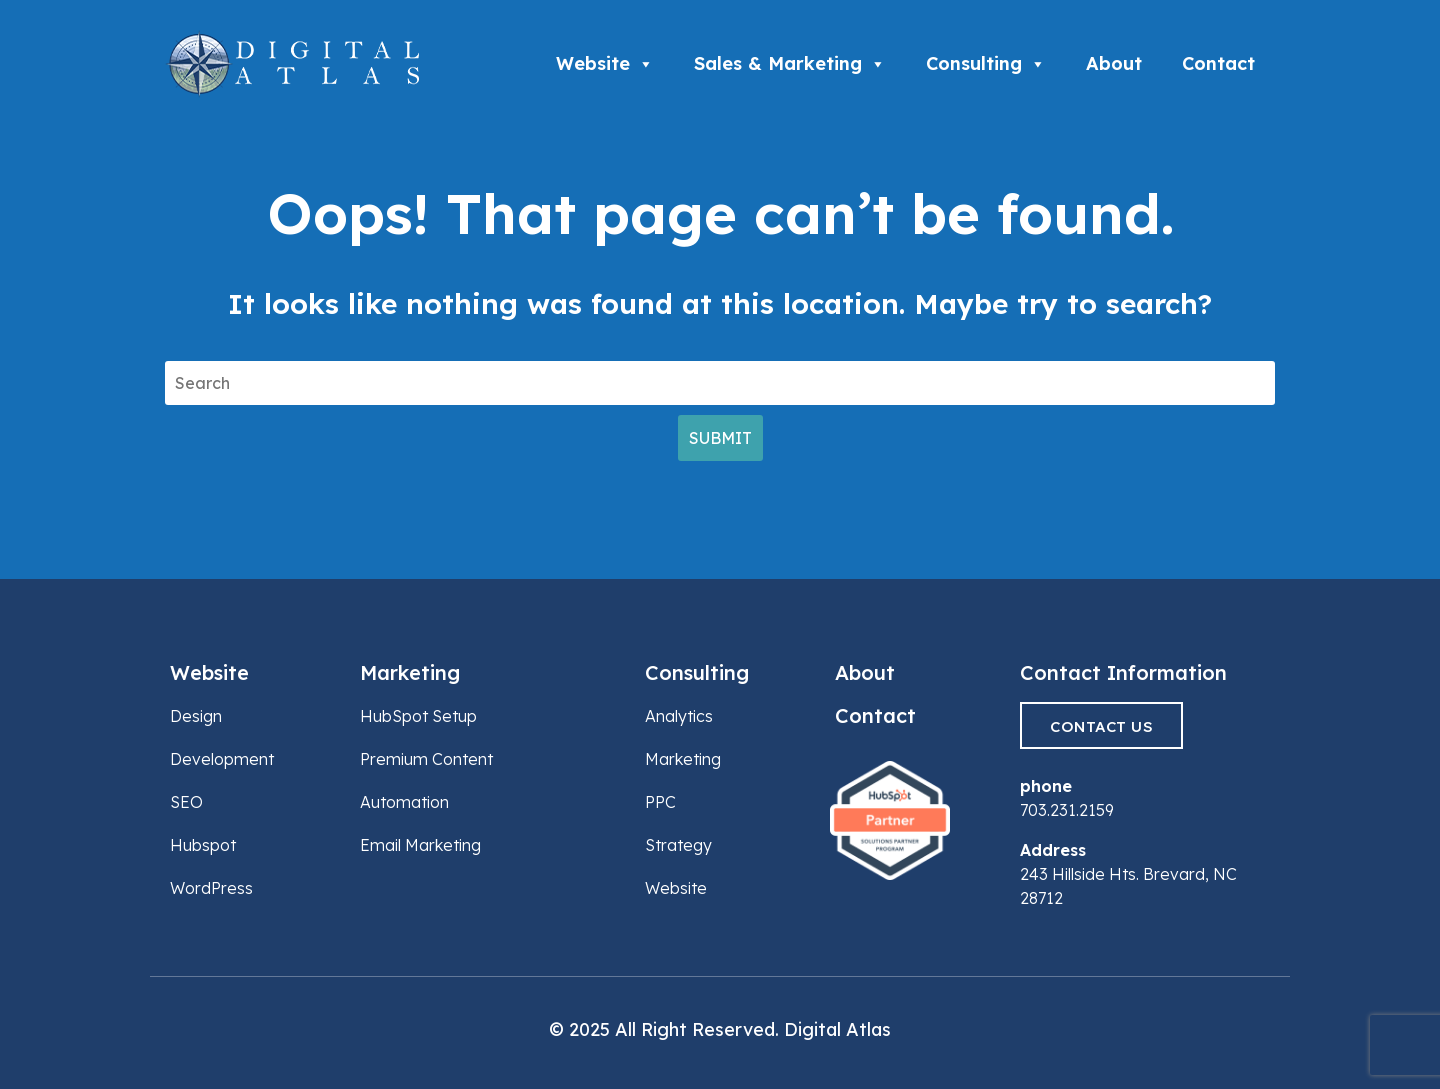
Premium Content (426, 759)
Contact (1218, 63)
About (1114, 63)
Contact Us (1101, 726)
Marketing (410, 672)
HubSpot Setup (418, 716)
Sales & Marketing (790, 63)
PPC (660, 802)
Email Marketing (420, 845)
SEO (186, 802)
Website (605, 63)
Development (222, 759)
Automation (404, 802)
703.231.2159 (1067, 810)
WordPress (211, 888)
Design (196, 716)
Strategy (678, 845)
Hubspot (203, 845)
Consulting (986, 63)
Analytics (679, 716)
